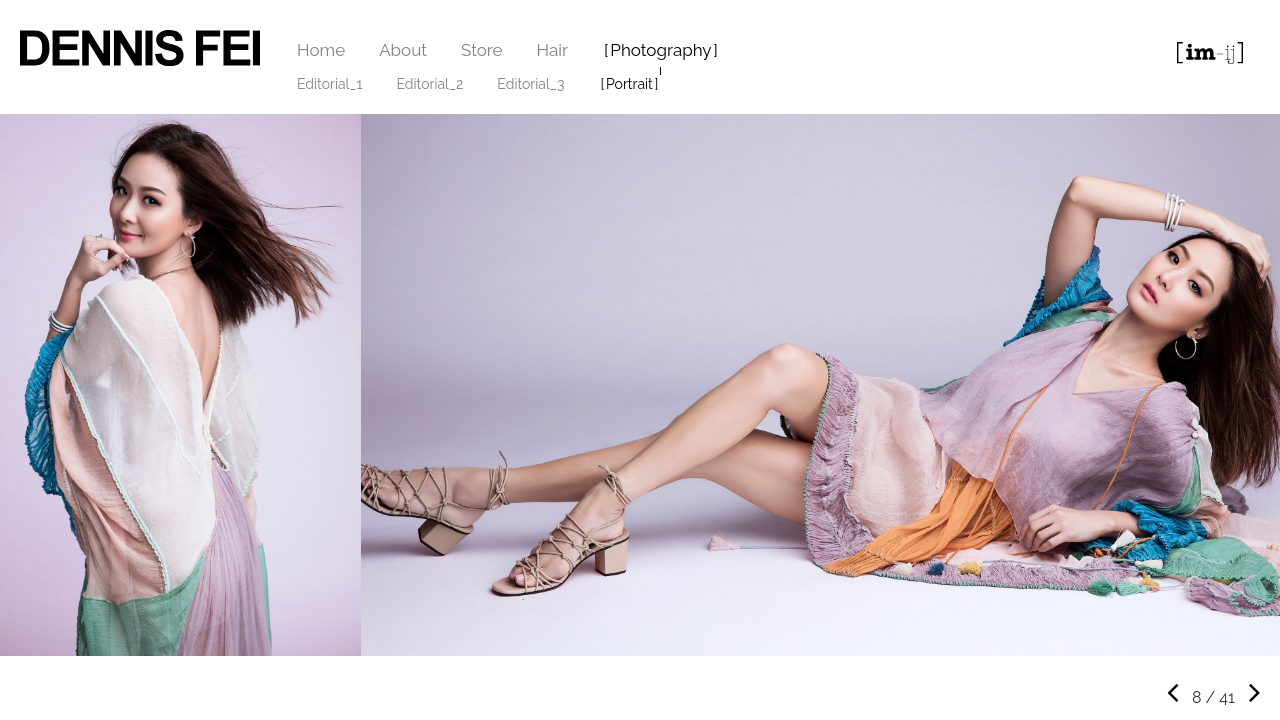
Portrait (629, 84)
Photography (660, 50)
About (403, 50)
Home (321, 50)
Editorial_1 (330, 84)
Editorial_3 (530, 84)
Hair (552, 50)
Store (482, 50)
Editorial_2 (430, 84)
